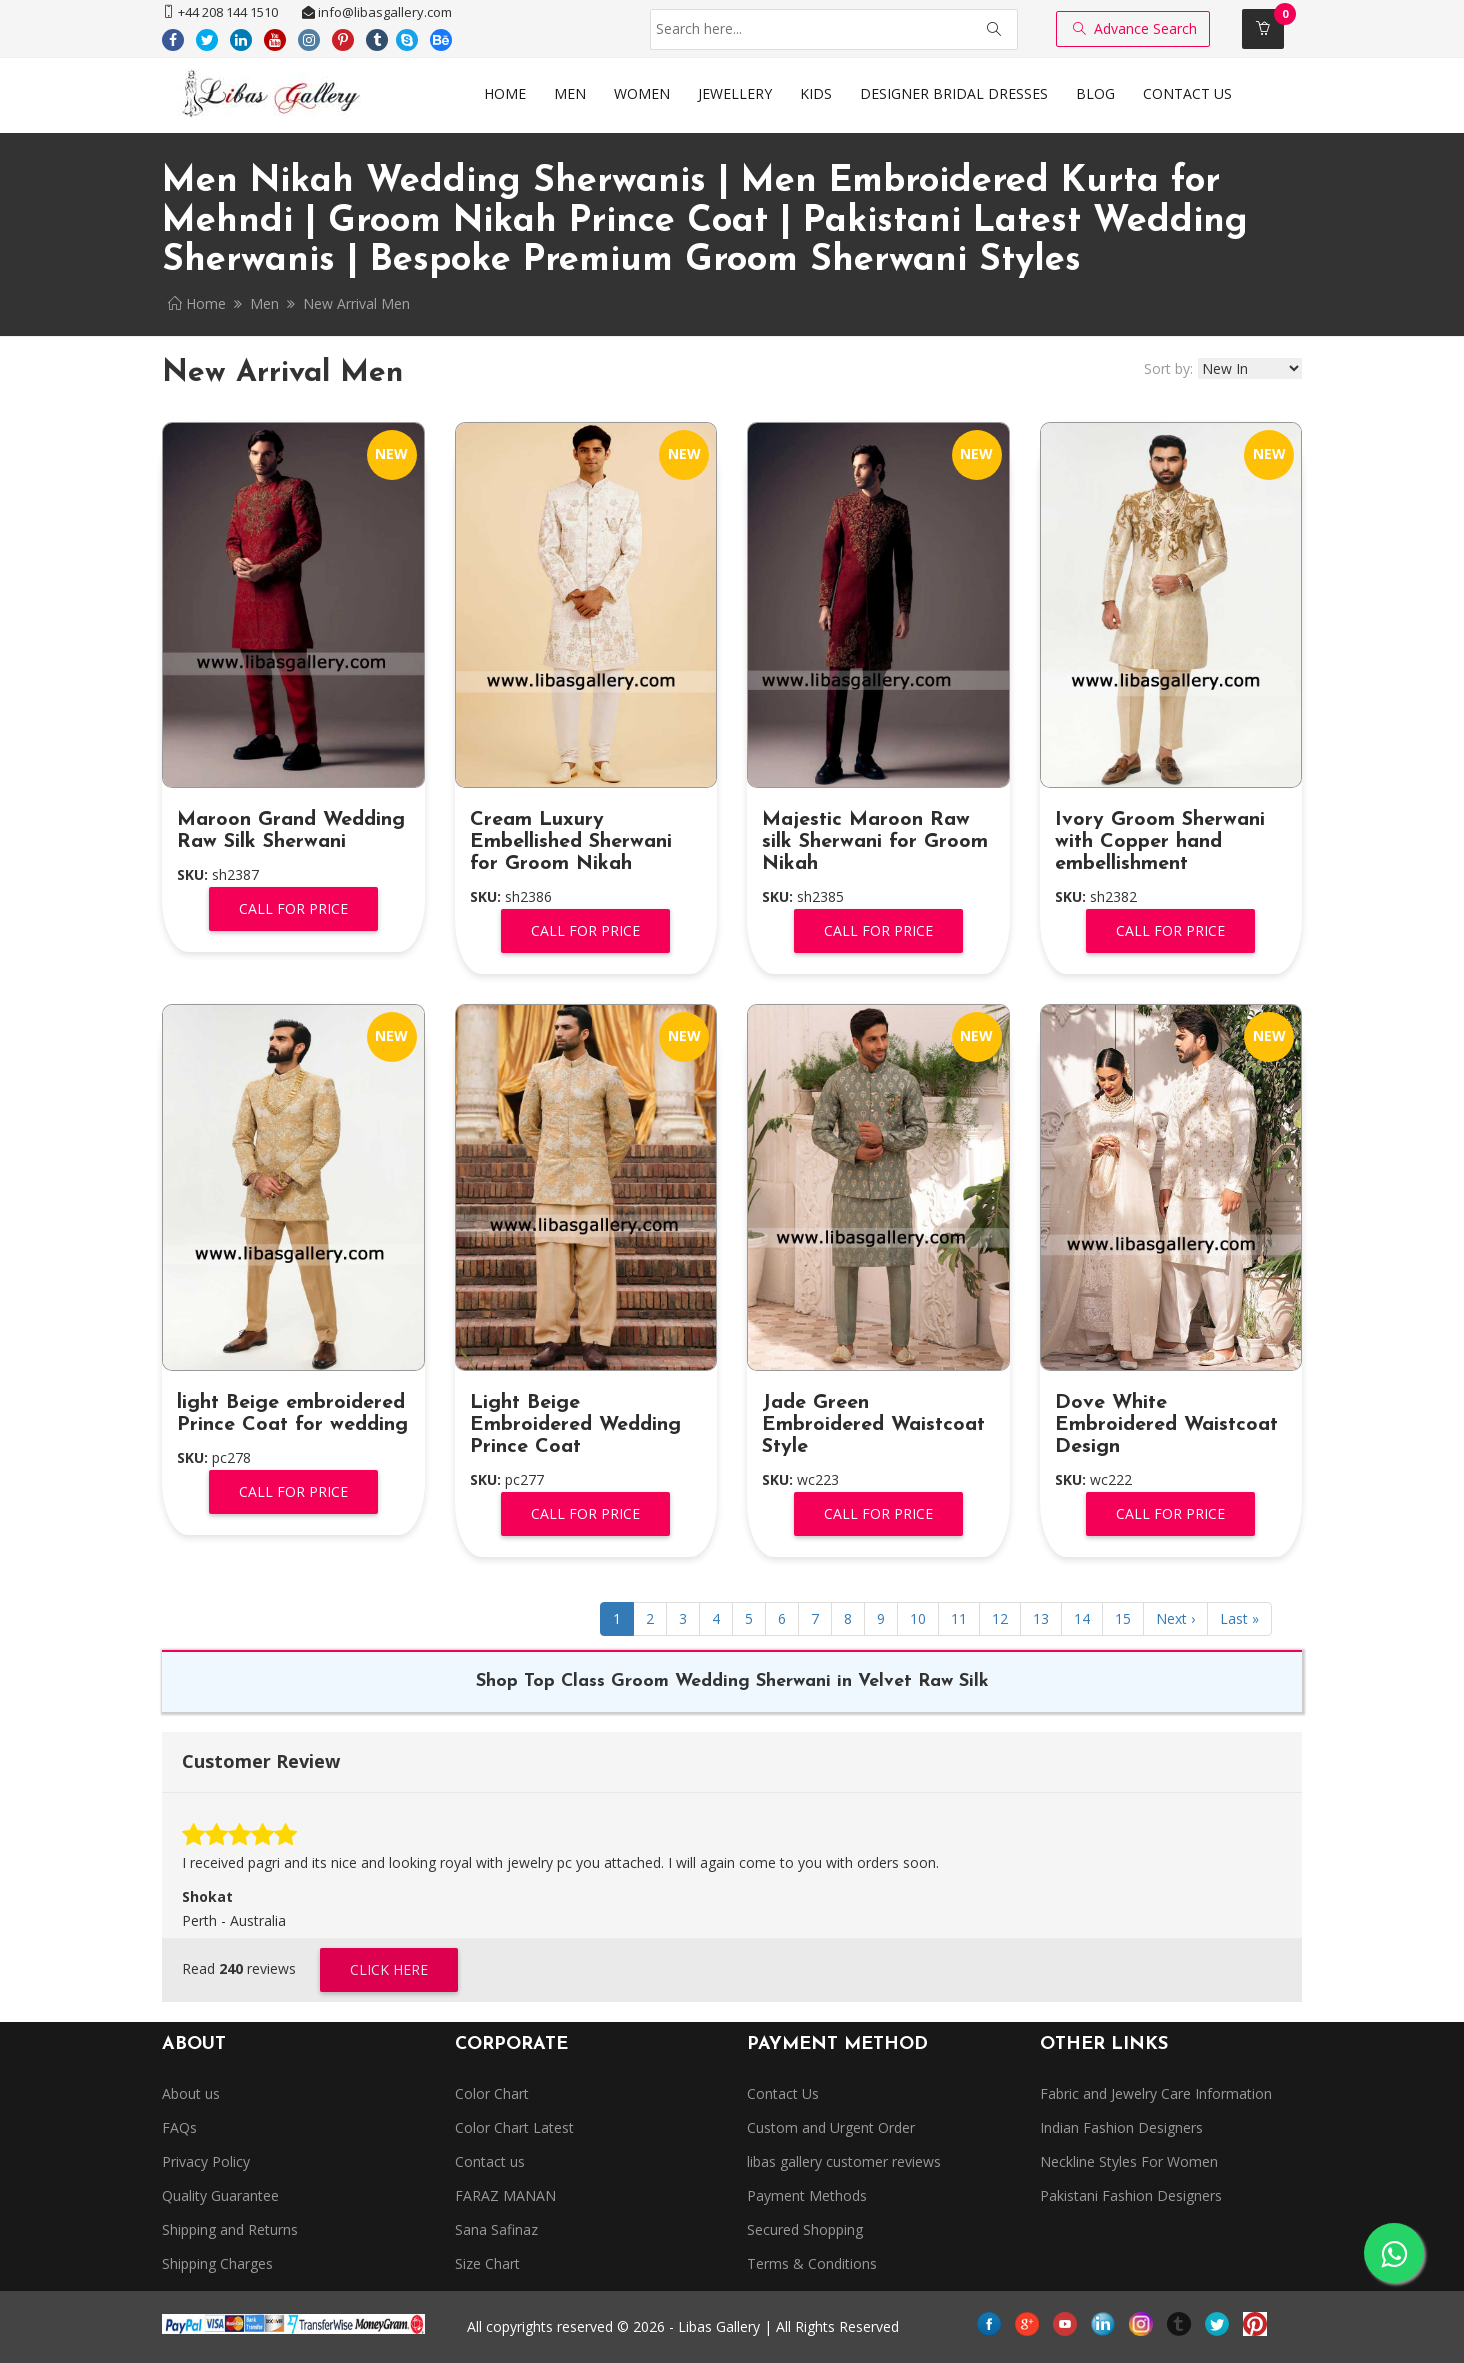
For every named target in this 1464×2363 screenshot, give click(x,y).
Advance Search (1135, 28)
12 (1000, 1618)
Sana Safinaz (496, 2229)
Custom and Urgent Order (831, 2127)
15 (1123, 1618)
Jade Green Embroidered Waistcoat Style (873, 1425)
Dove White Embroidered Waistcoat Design (1166, 1425)
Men (264, 303)
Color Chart (492, 2093)
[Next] (1175, 1619)
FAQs (179, 2127)
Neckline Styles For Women (1129, 2161)
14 (1082, 1618)
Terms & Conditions (812, 2263)
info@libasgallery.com (377, 12)
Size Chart (487, 2263)
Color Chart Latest (514, 2127)
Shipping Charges (217, 2263)
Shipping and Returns (230, 2229)
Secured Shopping (805, 2229)
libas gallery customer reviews (844, 2161)
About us (191, 2093)
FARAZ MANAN (505, 2195)
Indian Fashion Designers (1121, 2127)
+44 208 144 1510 (220, 12)
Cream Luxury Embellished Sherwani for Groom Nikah (571, 842)
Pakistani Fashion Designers (1131, 2195)
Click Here (389, 1969)
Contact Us (783, 2093)
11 (959, 1618)
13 (1041, 1618)
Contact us (490, 2161)
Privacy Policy (206, 2161)
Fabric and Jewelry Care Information (1156, 2093)
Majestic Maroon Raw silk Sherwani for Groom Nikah (875, 842)
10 (918, 1618)
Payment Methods (807, 2195)
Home (197, 303)
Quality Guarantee (220, 2195)
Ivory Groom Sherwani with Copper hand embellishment (1160, 842)
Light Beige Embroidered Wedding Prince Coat (575, 1425)
